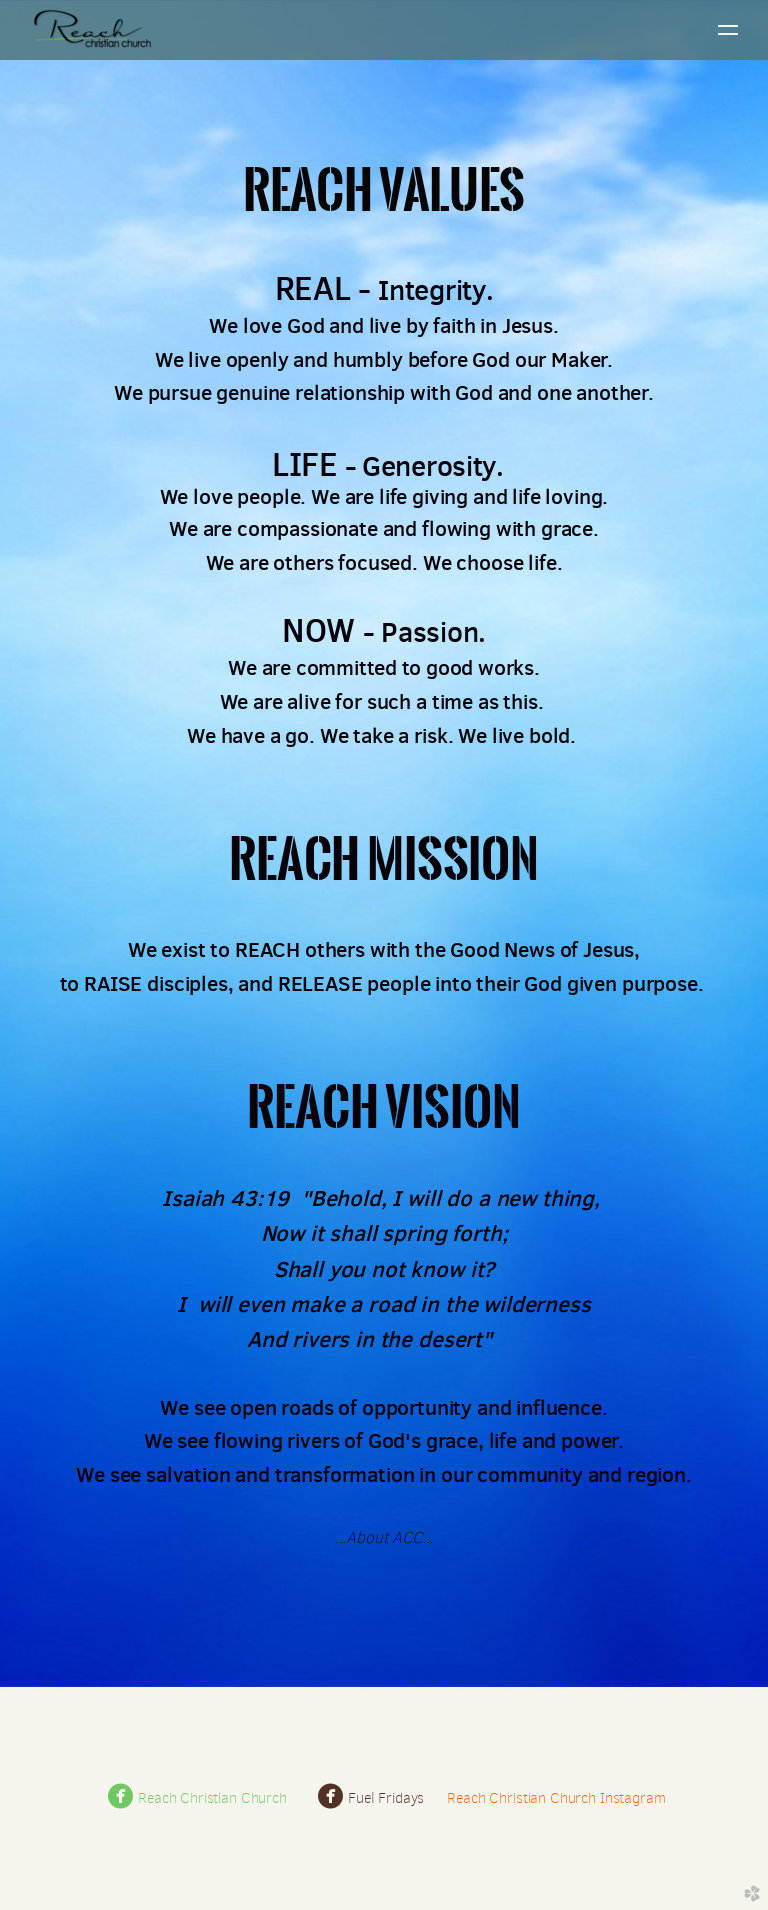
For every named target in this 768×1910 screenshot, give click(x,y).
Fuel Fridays (371, 1798)
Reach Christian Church (197, 1798)
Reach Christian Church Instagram (556, 1798)
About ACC (384, 1537)
